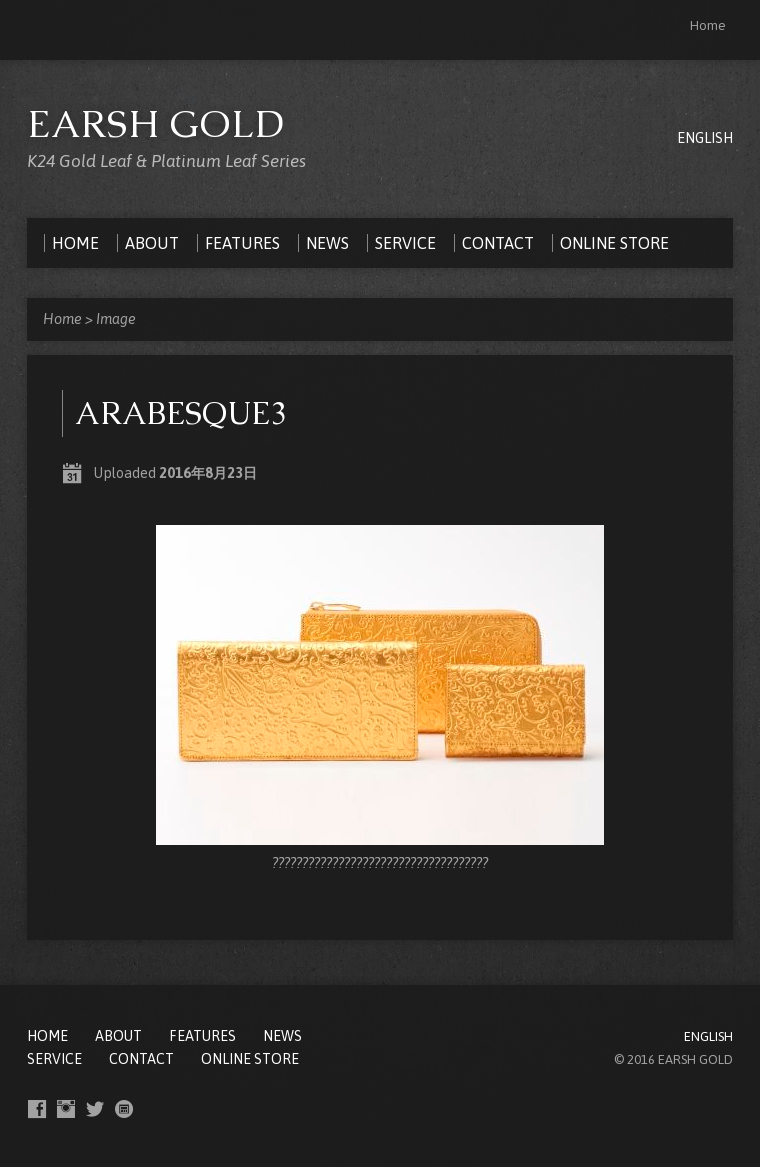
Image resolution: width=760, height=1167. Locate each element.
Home (708, 25)
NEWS (282, 1036)
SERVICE (54, 1059)
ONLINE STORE (250, 1059)
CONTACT (141, 1059)
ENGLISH (705, 138)
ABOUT (118, 1036)
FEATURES (202, 1036)
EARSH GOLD (156, 123)
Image (116, 319)
